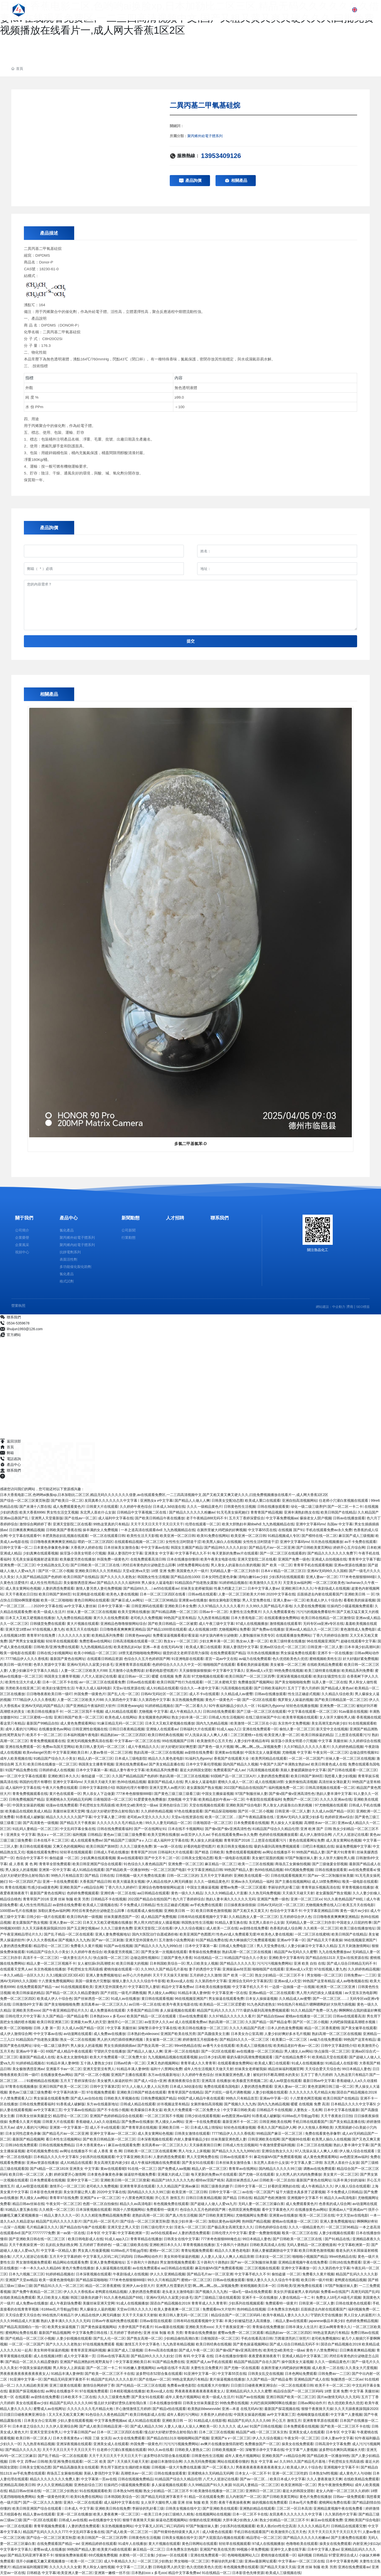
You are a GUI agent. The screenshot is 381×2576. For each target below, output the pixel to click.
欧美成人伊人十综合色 (324, 1600)
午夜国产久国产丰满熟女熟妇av (284, 1764)
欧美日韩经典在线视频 (165, 1735)
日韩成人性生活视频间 (226, 1717)
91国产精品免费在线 (21, 1770)
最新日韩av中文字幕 (319, 2081)
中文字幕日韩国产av (79, 2432)
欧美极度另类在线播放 (77, 1559)
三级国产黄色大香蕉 (176, 1958)
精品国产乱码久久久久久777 (219, 2010)
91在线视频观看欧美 (77, 1987)
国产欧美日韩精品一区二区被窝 (172, 1624)
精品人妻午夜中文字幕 (127, 1770)
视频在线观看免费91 (42, 1852)
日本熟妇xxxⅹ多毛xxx (107, 2016)
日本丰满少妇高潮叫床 (361, 1647)
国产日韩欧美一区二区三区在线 (95, 1565)
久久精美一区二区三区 (320, 1928)
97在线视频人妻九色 (48, 1629)
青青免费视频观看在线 (47, 1741)
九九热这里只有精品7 (351, 2075)
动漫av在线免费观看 (62, 1805)
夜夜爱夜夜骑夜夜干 (264, 2356)
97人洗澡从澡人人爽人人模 (206, 1735)
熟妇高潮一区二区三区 (226, 2022)
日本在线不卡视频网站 (185, 1829)
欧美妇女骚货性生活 (329, 1676)
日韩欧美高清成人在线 (267, 2245)
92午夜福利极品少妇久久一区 (232, 1706)
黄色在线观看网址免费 (306, 1840)
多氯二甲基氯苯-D (190, 1144)
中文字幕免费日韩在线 (90, 2333)
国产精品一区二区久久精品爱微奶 (72, 1993)
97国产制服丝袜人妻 (251, 1794)
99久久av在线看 (160, 2450)
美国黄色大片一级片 (192, 1571)
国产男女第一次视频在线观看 (164, 1952)
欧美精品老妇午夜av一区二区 (221, 1799)
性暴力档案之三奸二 (230, 1588)
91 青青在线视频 (13, 1887)
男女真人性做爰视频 (93, 2250)
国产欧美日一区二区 (67, 1500)
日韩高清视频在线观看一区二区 (137, 1641)
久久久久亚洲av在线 (336, 1799)
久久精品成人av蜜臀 (237, 1694)
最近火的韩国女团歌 (195, 1770)
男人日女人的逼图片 (359, 2315)
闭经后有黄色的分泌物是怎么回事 (148, 1565)
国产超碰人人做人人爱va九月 (213, 2204)
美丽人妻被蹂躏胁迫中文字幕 (303, 1770)
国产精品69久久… (137, 1588)
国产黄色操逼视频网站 (98, 2327)
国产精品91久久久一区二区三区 (245, 2039)
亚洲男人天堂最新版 (47, 1518)
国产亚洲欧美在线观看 (220, 2508)
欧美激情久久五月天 (265, 1583)
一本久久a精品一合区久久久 (22, 1975)
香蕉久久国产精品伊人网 (276, 2127)
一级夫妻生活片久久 (76, 1958)
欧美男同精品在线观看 (269, 1758)
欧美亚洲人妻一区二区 (282, 1735)
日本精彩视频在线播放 (127, 2391)
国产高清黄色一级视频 (40, 1823)
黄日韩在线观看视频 (157, 1999)
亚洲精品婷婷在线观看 (98, 2544)
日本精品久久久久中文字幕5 (353, 2104)
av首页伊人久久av (195, 1835)
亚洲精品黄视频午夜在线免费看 (302, 2262)
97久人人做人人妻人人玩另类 (145, 2086)
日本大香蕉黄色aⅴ (91, 2145)
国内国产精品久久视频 (240, 1764)
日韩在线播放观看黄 (273, 1507)
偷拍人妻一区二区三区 (297, 1729)
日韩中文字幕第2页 (105, 2086)
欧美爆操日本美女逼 (146, 2110)
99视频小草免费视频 (252, 2549)
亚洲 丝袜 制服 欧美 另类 (69, 1899)
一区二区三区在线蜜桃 (312, 1934)
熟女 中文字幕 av (264, 2461)
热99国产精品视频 (256, 2221)
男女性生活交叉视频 (62, 1512)
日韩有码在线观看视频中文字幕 (202, 1917)
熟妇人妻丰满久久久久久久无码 (230, 1899)
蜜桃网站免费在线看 (21, 2333)
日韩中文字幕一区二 (16, 1547)
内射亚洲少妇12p (366, 2544)
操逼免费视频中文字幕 (353, 1846)
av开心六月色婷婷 (136, 1975)
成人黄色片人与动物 (355, 2473)
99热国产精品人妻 (310, 1852)
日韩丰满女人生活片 (301, 2327)
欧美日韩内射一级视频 (84, 1917)
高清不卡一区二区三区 (40, 1958)
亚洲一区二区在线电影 (181, 2051)
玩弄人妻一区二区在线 (329, 1682)
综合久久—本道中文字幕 (199, 1688)
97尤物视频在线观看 (208, 1676)
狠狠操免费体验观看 (71, 2555)
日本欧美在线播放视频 (212, 1987)
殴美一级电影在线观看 (17, 1653)
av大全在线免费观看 (129, 2438)
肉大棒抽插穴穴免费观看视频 (252, 1940)
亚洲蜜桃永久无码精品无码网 (69, 1799)
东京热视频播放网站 (117, 2526)
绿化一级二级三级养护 (308, 1507)
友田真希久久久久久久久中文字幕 (111, 1500)
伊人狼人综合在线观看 (357, 2151)
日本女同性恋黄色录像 (219, 1577)
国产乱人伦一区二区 (123, 1694)
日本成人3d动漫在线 (169, 1507)
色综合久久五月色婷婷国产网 (147, 1659)
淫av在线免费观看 (193, 2016)
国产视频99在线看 (295, 2139)
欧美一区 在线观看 (14, 2397)
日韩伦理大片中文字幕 (22, 2016)
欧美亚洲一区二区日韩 (177, 1536)
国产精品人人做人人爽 (192, 1500)
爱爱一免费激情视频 (264, 2233)
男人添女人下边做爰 (98, 1794)
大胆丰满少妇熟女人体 (240, 2520)
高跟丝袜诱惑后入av (242, 2180)
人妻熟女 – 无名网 (307, 2110)
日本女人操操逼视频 (261, 1999)
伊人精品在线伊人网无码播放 (169, 1882)
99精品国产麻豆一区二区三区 (279, 2133)
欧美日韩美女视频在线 (234, 1846)
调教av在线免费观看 (319, 2169)
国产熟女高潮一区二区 (155, 2046)
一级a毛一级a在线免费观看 (250, 2292)
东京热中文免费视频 (294, 1723)
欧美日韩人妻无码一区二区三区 (101, 1747)
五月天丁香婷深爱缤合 (246, 1518)
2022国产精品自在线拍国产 (245, 1788)
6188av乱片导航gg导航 (300, 2116)
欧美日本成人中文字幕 (287, 2479)
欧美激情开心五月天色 (214, 1741)
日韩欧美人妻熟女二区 (192, 2450)
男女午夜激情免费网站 (335, 2485)
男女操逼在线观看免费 (226, 1999)
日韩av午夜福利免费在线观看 (115, 2321)
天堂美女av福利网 (297, 1583)
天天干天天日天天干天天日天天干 (157, 1524)
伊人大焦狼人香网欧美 (315, 2127)
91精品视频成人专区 (284, 1536)
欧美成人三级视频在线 (100, 1905)
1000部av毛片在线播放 (18, 1911)
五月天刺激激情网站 (354, 1946)
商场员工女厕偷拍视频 (292, 1864)
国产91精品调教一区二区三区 (174, 1612)
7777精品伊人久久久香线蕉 (26, 1659)
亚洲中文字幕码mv (310, 1524)
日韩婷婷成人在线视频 (56, 1770)
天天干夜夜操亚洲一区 (26, 2245)
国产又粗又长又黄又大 (250, 1911)
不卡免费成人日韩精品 (137, 1905)
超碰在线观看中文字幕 (358, 1641)
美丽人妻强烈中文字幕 (125, 1553)
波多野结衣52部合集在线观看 (159, 2374)
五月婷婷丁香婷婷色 (95, 2245)
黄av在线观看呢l (130, 1858)
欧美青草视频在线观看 (300, 1717)
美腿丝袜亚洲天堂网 (68, 1811)
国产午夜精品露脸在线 (256, 1817)
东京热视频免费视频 (187, 1700)
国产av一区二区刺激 (107, 1940)
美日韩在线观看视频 (35, 1846)
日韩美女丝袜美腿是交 (33, 2116)
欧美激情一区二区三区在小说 (253, 1723)
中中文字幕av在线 (155, 1547)
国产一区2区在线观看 (259, 1700)
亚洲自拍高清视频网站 (299, 1500)
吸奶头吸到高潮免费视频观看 (277, 1846)
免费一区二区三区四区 (17, 1999)
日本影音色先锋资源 (46, 2192)
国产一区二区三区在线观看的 (283, 1553)
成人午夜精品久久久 (185, 1711)
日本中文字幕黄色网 (342, 2561)
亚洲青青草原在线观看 (132, 1664)
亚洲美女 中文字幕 (159, 1553)
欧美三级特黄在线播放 (287, 1641)
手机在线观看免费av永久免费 (329, 1530)
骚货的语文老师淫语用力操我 (185, 1653)
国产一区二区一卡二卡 (345, 1507)
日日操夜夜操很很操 (240, 1905)
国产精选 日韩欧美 (209, 1852)
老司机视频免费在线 (42, 2151)
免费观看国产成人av (229, 1770)
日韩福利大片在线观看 (197, 1729)
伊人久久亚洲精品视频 (167, 2274)
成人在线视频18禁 (202, 1629)
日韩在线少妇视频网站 (54, 1653)
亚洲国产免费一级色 (294, 1559)
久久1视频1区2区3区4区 (65, 1975)
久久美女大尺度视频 (361, 2368)
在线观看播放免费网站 (282, 1618)
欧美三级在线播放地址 (357, 1928)
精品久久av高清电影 (340, 2198)
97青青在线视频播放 (21, 2086)
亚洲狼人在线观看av (162, 1729)
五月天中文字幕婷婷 (216, 1875)
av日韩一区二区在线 (145, 2004)
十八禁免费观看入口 (16, 2098)
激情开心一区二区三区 (125, 2022)
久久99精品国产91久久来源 (209, 2485)
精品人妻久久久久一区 (61, 2215)
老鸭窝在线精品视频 (350, 2280)
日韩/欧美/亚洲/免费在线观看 (56, 1647)
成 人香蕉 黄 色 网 (23, 1864)
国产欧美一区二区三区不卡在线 (109, 2374)
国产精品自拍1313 (320, 1958)
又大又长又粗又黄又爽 (66, 2414)
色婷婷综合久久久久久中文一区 (176, 1664)
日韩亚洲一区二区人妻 (325, 1647)
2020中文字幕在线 (280, 1594)
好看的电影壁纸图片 (161, 1671)
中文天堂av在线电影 (352, 2215)
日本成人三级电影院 (130, 1758)
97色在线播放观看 (188, 1811)
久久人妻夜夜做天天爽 (324, 2479)
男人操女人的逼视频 (206, 1840)
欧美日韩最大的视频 (132, 1963)
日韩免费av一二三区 (360, 1975)
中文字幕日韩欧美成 (239, 2110)
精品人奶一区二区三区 (95, 1758)
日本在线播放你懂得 (183, 1559)
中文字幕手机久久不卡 (192, 1553)
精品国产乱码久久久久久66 (71, 2403)
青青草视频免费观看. (50, 2526)
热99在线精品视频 (131, 1782)
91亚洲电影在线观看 (88, 1594)
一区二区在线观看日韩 (107, 1536)
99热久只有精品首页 (67, 1875)
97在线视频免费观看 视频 (103, 2344)
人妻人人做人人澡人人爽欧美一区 (190, 2426)
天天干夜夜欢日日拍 (21, 1594)
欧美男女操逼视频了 (63, 2327)
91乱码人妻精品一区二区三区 (35, 1829)
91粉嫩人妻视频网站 (139, 2368)
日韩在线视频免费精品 (56, 2145)
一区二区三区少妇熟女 (60, 2491)
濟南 (349, 1307)
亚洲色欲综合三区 (173, 1805)
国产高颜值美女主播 (213, 2034)
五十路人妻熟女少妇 (96, 2063)
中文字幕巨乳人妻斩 (144, 1987)
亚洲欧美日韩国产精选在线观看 (141, 2092)
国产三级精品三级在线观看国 (217, 2297)
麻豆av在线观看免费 (124, 2145)
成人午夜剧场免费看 (65, 2303)
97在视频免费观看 (100, 2092)
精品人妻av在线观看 (291, 2321)
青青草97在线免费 (41, 1635)
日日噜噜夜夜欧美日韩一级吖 (49, 1694)
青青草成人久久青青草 (198, 2063)
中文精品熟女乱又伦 (53, 1565)
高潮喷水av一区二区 (320, 1823)
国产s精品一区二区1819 (49, 2169)
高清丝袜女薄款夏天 (334, 1782)
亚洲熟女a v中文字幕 (156, 1500)
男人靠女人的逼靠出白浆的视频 (235, 1565)
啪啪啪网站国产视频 (193, 2438)
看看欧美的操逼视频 (359, 1600)
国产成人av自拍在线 (86, 2098)
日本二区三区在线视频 (314, 2145)
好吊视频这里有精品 (173, 2104)
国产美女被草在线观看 (358, 2028)
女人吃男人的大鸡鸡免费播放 (298, 2174)
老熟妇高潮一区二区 (148, 2215)
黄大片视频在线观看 (83, 1624)
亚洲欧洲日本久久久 (297, 1588)
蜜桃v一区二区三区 (164, 2250)
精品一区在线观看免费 (206, 2497)
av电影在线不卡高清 (173, 2368)
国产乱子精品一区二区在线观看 (68, 1934)
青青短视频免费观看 (197, 2250)
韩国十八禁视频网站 (129, 2210)
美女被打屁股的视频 (267, 1858)
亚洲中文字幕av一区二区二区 (113, 2133)
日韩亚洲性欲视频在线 (89, 1729)
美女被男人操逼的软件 (114, 2081)
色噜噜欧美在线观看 (302, 2544)
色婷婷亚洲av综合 (339, 1817)
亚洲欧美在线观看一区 (251, 1875)
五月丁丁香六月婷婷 (303, 1688)
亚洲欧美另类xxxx (26, 2010)
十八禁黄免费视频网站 (55, 1981)
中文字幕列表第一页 (69, 2092)
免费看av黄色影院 (181, 2385)
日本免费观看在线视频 (251, 1823)
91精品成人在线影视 (341, 2063)
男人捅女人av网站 (162, 1993)
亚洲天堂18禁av (17, 1629)
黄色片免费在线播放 (78, 2268)
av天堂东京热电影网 (361, 1993)
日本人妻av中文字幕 (337, 2438)
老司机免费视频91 (325, 2338)
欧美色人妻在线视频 (122, 1594)
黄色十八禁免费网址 (322, 2350)
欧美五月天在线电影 (82, 1629)
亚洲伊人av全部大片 (138, 2286)
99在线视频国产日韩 (178, 1741)
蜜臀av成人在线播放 (49, 2549)
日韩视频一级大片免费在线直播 (140, 1875)
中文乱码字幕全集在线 (77, 1829)
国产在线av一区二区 (80, 1518)
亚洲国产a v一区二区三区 (100, 2198)
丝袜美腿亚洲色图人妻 (233, 2075)
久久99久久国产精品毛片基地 (269, 1606)
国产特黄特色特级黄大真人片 (177, 2532)
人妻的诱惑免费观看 (58, 1588)
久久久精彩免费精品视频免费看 (105, 2215)
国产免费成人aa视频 (174, 2169)
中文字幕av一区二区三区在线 (137, 1741)
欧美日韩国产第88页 (55, 1594)
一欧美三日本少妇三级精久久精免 (167, 2514)
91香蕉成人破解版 (30, 1817)
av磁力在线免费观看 (255, 1659)
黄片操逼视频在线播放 (227, 2379)
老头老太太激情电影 (72, 2057)
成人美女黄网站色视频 (22, 1588)
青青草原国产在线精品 (185, 2092)
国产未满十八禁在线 (35, 1507)
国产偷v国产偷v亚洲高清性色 (292, 1794)
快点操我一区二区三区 (111, 1958)
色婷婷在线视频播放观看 (278, 1835)
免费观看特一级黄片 (162, 2210)
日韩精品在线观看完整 (348, 2526)
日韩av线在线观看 (202, 1594)
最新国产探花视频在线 (26, 2391)
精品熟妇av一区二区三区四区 (123, 1735)
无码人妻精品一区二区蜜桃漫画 (311, 2245)
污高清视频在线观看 (236, 1688)
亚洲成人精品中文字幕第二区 (305, 2356)
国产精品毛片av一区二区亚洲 (272, 1547)
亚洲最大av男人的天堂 (88, 2022)
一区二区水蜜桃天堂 (220, 1682)
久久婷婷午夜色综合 (135, 1507)
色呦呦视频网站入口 (243, 2555)
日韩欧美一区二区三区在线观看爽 (150, 2151)
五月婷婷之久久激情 (205, 1975)
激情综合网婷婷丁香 (35, 1524)
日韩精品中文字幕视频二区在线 (142, 1512)
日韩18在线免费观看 (219, 1711)
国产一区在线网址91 (150, 1829)
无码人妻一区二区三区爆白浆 (261, 2204)
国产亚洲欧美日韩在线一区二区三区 (37, 2239)
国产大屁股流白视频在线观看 (221, 2538)
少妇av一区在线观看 (172, 2555)
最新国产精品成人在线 (165, 1782)
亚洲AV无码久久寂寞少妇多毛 (90, 1664)
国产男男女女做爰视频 (26, 1641)
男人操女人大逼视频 (286, 1823)
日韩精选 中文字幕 (41, 2573)
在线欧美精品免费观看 (324, 1664)
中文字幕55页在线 (262, 1530)
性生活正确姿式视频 (304, 1694)
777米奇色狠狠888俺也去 (221, 2239)
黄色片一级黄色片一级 (222, 1700)
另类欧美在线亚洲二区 (22, 1688)
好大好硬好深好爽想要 (178, 1747)
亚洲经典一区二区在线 (118, 1893)
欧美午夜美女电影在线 (218, 1559)
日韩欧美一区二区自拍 (276, 2180)
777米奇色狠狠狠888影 (357, 1577)
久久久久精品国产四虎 (247, 2028)
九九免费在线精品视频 (74, 1618)
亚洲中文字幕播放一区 (298, 2268)
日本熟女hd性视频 (323, 2473)
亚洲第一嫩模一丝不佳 (112, 2573)
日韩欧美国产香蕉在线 (63, 1530)
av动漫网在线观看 (78, 2034)
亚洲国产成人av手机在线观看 (209, 2362)
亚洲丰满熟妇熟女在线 (301, 1512)
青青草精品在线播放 (146, 2239)
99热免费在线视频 (288, 1671)
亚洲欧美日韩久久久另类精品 (98, 1571)
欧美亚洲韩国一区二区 (298, 2485)
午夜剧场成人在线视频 (332, 1588)
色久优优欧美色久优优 (290, 1659)
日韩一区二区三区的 (182, 1875)
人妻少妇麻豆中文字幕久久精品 (34, 1671)
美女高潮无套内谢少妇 (329, 1723)
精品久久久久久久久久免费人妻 (54, 2479)
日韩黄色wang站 (138, 1635)
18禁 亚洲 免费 (163, 1571)
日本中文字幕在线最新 (341, 2110)
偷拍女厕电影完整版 (224, 1600)
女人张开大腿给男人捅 (337, 1717)
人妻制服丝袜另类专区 (256, 1635)
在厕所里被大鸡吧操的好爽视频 (221, 1530)
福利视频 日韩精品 (87, 1835)
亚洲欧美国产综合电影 (243, 1805)
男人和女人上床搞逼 (68, 2368)
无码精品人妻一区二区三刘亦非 (234, 1571)
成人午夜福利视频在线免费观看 (155, 2163)
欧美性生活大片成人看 (22, 1682)
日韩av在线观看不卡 (236, 2157)
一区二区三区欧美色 (329, 1583)
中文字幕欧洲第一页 (133, 2233)
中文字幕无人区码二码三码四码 (107, 2257)
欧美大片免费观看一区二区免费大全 (118, 2057)
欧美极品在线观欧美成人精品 (28, 1811)
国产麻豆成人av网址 (127, 1600)
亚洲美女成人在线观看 (306, 2432)
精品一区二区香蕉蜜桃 (322, 2028)
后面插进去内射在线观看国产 (320, 1594)
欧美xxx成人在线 (180, 1981)
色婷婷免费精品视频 (362, 2321)
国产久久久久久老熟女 (118, 1577)
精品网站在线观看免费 (70, 2262)
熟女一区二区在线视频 (77, 2039)
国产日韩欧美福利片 (270, 1688)
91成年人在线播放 (132, 2544)
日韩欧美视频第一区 (227, 2450)
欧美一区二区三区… (221, 1817)
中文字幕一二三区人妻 (133, 2567)
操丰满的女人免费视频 (101, 1530)
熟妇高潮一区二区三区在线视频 (158, 1752)
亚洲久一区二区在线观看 (82, 2502)
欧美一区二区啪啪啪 (56, 1600)
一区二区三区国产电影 (168, 1870)
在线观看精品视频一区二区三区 (139, 1542)
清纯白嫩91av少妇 (252, 1577)
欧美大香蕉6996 (32, 1512)
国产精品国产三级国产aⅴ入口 (128, 1840)
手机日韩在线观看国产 (310, 2122)
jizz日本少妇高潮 (212, 2057)
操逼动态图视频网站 (171, 2520)
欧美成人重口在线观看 (262, 1500)
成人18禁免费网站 (326, 1882)
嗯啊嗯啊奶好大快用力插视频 (332, 2004)
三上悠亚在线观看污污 (352, 1735)
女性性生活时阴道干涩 (183, 1542)
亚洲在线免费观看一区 (260, 1729)
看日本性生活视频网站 (63, 2139)
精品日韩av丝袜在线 (28, 2204)
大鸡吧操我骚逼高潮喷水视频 (353, 2022)
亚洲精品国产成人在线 (311, 2379)
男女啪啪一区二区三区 (324, 1975)
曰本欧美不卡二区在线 (78, 2397)
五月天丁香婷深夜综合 (77, 2081)
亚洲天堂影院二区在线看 (72, 1524)
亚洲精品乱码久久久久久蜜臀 (249, 2391)
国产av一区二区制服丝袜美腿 (331, 1875)
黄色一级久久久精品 (187, 1893)
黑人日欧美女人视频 (202, 1963)
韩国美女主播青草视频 (61, 1676)
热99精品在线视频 (251, 2309)
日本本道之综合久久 (28, 2426)
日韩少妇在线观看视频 (202, 2116)
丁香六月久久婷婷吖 (121, 1887)
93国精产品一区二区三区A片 (233, 1776)
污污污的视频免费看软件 (315, 1612)
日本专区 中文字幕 (101, 2233)
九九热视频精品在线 (278, 1524)
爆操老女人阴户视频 (315, 1518)
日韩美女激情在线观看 (192, 2133)
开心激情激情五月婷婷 (133, 2409)
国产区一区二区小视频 (55, 1571)
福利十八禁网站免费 (166, 2069)
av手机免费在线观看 (206, 1905)
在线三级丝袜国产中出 (263, 1717)
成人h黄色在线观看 (217, 2532)
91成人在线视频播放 (307, 2063)
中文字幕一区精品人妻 (58, 2250)
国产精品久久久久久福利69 (118, 1583)
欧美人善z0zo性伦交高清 (276, 2526)
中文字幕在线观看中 (24, 1536)
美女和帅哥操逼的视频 (181, 2257)
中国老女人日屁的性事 (354, 1922)
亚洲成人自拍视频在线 (329, 1559)
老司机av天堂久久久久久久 (148, 1817)
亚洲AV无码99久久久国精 (327, 1571)
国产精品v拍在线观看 (169, 2409)
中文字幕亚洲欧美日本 (70, 1752)
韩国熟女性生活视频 (153, 1577)
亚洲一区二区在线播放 (74, 2514)
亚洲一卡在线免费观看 (60, 1882)
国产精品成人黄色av (337, 1688)
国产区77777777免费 (38, 2233)
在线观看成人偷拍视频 (144, 1911)
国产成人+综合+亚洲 (150, 2081)
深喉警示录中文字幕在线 (157, 2028)
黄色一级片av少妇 (354, 1911)
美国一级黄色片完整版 (92, 1981)
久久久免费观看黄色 (278, 1612)
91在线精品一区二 (208, 1958)
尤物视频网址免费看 (234, 1629)
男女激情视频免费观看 (33, 2262)
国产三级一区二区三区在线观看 (261, 1711)
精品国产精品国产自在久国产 (257, 2362)
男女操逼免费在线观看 (298, 1653)
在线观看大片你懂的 (213, 2385)
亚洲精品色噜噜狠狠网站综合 (123, 1624)
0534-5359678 (332, 10)
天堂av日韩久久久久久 (134, 2309)
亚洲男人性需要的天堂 (173, 2286)
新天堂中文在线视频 (332, 1729)
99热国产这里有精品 (179, 1618)
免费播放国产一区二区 (262, 2444)
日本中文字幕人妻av (263, 1588)
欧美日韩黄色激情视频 (213, 1911)
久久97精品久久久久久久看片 (221, 1606)
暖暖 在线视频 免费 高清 (171, 1676)
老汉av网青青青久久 (335, 2327)
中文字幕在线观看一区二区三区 (312, 1711)
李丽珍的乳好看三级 (284, 1887)
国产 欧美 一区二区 (277, 1565)
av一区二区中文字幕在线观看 (23, 1776)
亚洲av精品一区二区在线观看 (272, 1993)
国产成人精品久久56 (146, 2426)
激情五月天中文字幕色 (142, 2344)
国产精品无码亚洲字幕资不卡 (66, 2379)
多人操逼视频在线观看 (177, 2010)
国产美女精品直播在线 (166, 1764)
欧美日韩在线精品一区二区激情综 (327, 1618)
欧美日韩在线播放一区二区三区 (52, 1764)
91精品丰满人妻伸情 (194, 1993)
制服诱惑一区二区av (347, 2379)
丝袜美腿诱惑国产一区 (121, 1917)
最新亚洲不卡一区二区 (240, 2122)
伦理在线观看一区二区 (202, 1524)
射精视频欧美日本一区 (257, 2286)
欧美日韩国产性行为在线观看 (180, 1682)
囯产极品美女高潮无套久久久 (230, 2227)
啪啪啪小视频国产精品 (309, 2257)
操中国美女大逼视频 (297, 2362)
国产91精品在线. (338, 2239)
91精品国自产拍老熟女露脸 (196, 1583)
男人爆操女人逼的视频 (97, 2309)
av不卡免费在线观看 (360, 1542)
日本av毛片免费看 (303, 2502)
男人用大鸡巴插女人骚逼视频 (157, 1922)
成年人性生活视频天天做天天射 (208, 2069)
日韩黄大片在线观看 (102, 1507)
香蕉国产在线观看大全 (232, 1758)
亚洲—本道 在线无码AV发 (163, 1647)
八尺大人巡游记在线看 (98, 1676)
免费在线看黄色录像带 (322, 2133)
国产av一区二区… (254, 2479)
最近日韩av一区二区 (134, 1676)
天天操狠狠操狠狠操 (195, 1671)
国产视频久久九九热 (74, 1940)
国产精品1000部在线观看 (166, 1629)
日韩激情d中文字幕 (27, 2004)
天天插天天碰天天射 (99, 1782)
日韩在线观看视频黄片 (288, 1875)
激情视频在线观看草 (285, 1624)
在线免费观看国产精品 (227, 1653)
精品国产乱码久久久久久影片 (58, 2221)
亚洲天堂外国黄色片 (141, 1940)
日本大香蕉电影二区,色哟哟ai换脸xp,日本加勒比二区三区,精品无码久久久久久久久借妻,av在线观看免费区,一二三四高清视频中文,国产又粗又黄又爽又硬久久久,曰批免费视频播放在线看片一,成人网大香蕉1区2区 (164, 1495)
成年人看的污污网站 (21, 1729)
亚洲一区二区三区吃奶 (289, 2473)
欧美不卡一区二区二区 (44, 1735)
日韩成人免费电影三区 (237, 1946)
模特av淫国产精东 (210, 2180)
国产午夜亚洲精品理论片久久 (65, 2010)
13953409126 (221, 155)
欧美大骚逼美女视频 (129, 1882)
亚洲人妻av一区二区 (322, 1577)
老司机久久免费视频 (146, 1618)
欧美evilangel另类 (37, 1752)
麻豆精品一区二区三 (220, 1864)
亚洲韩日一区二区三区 (263, 2491)
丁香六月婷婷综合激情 (330, 1635)
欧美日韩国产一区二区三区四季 (250, 1676)
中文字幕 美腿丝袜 (332, 1741)
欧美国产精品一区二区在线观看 (152, 2016)
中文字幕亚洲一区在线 (229, 1993)
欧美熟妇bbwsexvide (204, 2409)
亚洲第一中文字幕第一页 (69, 2127)
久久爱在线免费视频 (309, 1606)
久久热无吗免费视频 (264, 1893)
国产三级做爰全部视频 (329, 1864)
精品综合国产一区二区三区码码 (236, 2315)
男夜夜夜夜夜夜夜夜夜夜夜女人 (24, 2374)
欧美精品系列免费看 (107, 1635)
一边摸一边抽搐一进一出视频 (292, 1987)
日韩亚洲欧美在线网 (275, 2122)
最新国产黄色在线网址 (67, 1659)
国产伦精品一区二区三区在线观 (140, 2385)
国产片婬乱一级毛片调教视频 (123, 1993)
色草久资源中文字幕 (49, 1664)
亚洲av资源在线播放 (350, 1565)
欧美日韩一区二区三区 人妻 (30, 2174)
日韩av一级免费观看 (349, 2497)
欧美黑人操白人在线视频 (221, 1542)
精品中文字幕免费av (177, 1987)
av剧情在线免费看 (199, 1752)
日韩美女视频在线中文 (183, 2508)
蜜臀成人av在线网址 (49, 2409)
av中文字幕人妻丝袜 (80, 1606)
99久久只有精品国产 (163, 2280)
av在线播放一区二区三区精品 (259, 2051)
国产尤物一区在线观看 (256, 2174)
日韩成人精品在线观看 (137, 2104)
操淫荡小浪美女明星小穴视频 (83, 1553)
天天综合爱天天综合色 (322, 2069)
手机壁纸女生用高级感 (96, 1805)
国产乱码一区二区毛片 (100, 2221)
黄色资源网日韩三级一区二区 (330, 2086)
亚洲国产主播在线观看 (128, 2075)
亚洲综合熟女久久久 (277, 2151)
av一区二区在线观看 (16, 2526)
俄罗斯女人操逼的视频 (295, 1700)
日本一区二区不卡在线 (59, 1682)
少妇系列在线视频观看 (286, 1577)
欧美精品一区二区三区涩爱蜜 (222, 2004)
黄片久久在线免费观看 (111, 1618)
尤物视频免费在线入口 (323, 1905)
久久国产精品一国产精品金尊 (65, 2016)
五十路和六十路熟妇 (232, 2245)
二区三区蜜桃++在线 (36, 1717)
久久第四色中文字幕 (121, 1700)
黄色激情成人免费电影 (357, 1629)
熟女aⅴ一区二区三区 (180, 1641)
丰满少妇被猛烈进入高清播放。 (249, 2321)
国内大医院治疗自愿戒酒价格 (155, 1934)
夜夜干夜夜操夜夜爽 (234, 2502)
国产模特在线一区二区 (319, 1536)
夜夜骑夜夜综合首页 (184, 2081)
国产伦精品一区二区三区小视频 (30, 2338)
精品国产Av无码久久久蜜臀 (295, 1952)
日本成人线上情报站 (206, 2127)
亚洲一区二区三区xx (306, 1899)
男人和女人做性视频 (98, 2567)
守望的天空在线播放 (109, 2051)
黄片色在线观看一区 (65, 1794)
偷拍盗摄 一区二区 (95, 1776)
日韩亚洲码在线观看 (147, 1606)
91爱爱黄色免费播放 (150, 1799)
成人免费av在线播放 (109, 2034)
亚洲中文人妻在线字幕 (288, 2549)
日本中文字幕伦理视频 (203, 1764)
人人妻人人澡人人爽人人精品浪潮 (227, 2257)
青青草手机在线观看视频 (312, 1565)
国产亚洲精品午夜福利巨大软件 (90, 1706)
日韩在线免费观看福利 (114, 1829)
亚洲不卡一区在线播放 (335, 1653)
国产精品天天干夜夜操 (77, 1823)
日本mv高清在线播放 (160, 2350)
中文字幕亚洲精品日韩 (205, 1870)
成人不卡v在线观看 (204, 1694)
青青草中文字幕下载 (364, 1559)
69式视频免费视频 (299, 1870)
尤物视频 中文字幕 (153, 1711)
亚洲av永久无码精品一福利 (252, 1882)
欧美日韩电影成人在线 (85, 2239)
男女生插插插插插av (120, 2046)
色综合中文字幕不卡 (32, 1858)
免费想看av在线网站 (95, 1641)
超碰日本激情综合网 (166, 2461)
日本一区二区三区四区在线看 (163, 1594)
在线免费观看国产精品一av (38, 1987)
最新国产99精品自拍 (42, 1723)
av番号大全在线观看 (219, 2046)
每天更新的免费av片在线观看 (235, 1553)
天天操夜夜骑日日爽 (205, 2145)
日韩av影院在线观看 (156, 2321)
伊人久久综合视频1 (189, 1928)
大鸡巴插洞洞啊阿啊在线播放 (273, 2403)
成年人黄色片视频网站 (182, 2397)
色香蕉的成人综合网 (286, 1928)
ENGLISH (365, 10)
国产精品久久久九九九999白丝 (158, 1946)
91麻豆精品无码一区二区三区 (120, 1723)
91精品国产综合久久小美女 (54, 1758)
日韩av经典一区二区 (130, 2063)
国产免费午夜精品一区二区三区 (37, 2292)
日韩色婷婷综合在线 (271, 2227)
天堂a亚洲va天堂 (135, 1571)
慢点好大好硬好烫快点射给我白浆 (112, 1811)
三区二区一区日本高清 (294, 2508)
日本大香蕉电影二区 (247, 1618)
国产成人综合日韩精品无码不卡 (351, 1963)
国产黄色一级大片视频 (215, 1747)
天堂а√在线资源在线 (129, 1688)
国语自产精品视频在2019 (356, 2092)
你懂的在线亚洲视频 (205, 2520)
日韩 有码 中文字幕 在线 (194, 2356)
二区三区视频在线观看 (261, 2268)
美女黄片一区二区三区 (340, 2174)
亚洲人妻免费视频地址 (112, 1934)
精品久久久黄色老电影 (165, 1758)
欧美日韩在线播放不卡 (45, 1711)
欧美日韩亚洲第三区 (53, 2022)
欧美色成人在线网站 (121, 1717)
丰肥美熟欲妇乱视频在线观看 (65, 1536)
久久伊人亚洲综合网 (61, 2426)
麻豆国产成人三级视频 (356, 1536)
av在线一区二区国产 (258, 2192)
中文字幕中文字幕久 (228, 1671)
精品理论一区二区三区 (51, 1946)
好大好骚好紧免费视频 (360, 1659)
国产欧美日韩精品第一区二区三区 (341, 1700)
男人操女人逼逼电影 (157, 1583)
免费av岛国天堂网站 (58, 1747)
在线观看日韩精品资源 (104, 1659)
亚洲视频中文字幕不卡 (304, 2198)
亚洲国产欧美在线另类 (178, 2034)
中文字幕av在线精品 (80, 2110)
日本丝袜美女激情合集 (121, 1547)
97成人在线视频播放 (252, 1624)
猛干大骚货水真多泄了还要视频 (300, 2192)
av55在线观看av (166, 1588)
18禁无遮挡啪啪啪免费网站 (139, 1653)
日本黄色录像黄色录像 (51, 1547)
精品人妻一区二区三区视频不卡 (51, 1963)
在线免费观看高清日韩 (147, 1559)
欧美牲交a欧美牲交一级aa (136, 1805)
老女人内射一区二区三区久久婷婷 (342, 2491)
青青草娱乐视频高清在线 (320, 1887)
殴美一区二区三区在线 (316, 2215)
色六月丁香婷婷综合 (188, 1899)
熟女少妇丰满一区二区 (189, 1717)
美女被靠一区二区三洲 (287, 1664)
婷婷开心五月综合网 (349, 1547)
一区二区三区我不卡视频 (83, 1711)
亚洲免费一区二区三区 (17, 1565)
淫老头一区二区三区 (190, 2227)
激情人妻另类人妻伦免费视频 (98, 1588)
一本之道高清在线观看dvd (141, 1530)
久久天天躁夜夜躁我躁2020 (43, 1928)
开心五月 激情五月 (169, 2198)
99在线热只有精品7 (292, 2004)
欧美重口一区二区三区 (290, 2039)
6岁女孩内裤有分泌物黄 (218, 1635)
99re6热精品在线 (187, 2046)
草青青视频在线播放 (357, 1887)
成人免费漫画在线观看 (107, 2010)
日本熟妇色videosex (143, 2034)
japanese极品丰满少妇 (326, 2321)
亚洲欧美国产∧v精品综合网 (81, 1887)
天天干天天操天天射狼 (170, 1975)
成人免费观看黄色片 (68, 1507)
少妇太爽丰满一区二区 (216, 1641)
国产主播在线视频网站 (292, 1882)
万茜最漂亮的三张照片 (292, 2338)
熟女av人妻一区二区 (252, 1641)
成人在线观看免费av (86, 1840)
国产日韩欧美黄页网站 (313, 1547)
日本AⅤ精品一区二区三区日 (283, 1571)
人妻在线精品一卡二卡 (296, 2297)
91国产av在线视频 (118, 1946)
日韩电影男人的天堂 (169, 2567)
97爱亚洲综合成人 (342, 2555)
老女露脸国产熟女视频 (204, 1788)
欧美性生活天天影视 (142, 1536)
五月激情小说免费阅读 (126, 1671)
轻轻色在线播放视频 (302, 1706)
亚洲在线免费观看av (131, 1764)
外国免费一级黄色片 (113, 1559)
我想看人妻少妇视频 (340, 1776)
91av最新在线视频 (353, 1711)
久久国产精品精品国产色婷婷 (39, 1577)
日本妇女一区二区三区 (272, 2257)
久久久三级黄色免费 (136, 1846)
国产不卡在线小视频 (113, 2110)
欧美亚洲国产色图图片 (197, 1934)
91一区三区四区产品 (25, 1882)
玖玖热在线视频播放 (327, 1542)
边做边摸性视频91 (364, 1752)
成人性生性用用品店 (46, 1583)
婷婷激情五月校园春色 (200, 2039)
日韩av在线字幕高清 (113, 2356)
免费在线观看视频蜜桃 (243, 1852)
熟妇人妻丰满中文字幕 (334, 1794)
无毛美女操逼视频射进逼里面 (35, 1559)
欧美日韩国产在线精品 (338, 1512)
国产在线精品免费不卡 (292, 2057)
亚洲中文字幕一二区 (83, 2180)
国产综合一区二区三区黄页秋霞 (24, 1500)
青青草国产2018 (236, 1840)
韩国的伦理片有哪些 (35, 1782)
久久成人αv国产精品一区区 (333, 1811)
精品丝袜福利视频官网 (285, 2069)
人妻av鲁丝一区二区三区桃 (111, 1752)
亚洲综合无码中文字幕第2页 (250, 1981)
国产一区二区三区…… (330, 1999)
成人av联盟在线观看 (285, 2081)
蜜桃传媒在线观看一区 (121, 1969)
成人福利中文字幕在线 (115, 1518)
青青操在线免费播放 (204, 1952)
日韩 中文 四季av (22, 2461)
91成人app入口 (229, 1729)
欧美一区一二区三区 (86, 2561)
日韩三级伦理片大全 (157, 2227)
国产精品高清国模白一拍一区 (23, 2327)
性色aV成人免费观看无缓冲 (237, 1934)
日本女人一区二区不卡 (252, 2473)
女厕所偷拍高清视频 (301, 1782)
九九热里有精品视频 (213, 1618)
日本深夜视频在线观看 (155, 2139)
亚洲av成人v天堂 (259, 1671)
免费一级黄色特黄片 (53, 2497)
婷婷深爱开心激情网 (70, 2174)
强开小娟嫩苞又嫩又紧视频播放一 (42, 2561)
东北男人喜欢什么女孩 (97, 1512)
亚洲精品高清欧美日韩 (17, 2485)
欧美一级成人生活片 (49, 1612)
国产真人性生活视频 (181, 2215)
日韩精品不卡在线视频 (108, 1899)
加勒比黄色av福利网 (54, 1911)
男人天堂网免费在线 (202, 2157)
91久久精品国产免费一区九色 (314, 2010)
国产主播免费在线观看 (348, 2538)
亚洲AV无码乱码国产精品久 (43, 1706)
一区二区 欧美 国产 (99, 2461)
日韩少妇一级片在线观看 (45, 1917)
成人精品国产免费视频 (158, 1917)
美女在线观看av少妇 (32, 2403)
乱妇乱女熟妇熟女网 (61, 2245)
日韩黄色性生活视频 (240, 1507)
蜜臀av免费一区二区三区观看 (243, 1887)
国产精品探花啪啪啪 (220, 1811)
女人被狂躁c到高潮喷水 (95, 1963)
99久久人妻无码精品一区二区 (168, 1823)
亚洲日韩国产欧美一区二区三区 (78, 1717)
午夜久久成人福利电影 (93, 1688)
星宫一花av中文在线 (221, 1659)
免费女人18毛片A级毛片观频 (338, 2297)
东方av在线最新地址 (164, 2075)
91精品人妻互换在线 (231, 1922)
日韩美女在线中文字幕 (181, 2239)
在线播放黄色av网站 (55, 1729)
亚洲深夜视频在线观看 (294, 1676)
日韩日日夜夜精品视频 (126, 1729)
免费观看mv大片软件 (218, 2309)
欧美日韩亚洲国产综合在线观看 (97, 1864)
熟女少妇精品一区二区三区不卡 (280, 1975)
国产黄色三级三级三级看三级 (177, 1794)
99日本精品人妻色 (356, 2069)
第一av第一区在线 (167, 1846)
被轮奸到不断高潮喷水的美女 (276, 2075)
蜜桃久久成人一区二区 (235, 1782)
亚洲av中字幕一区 (291, 1940)
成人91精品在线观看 (162, 1688)
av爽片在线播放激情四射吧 (221, 2444)
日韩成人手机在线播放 (111, 1852)
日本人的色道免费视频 (285, 2028)
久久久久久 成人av (233, 2426)
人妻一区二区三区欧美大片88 (241, 1594)
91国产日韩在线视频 (266, 2426)
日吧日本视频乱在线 (318, 1846)
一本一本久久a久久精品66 (39, 2268)
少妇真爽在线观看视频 (40, 1553)
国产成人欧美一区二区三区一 (129, 2532)
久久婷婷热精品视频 (347, 1747)
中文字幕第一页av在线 (98, 2479)
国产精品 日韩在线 (99, 1875)
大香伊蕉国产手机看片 (135, 2327)
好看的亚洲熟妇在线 (284, 2186)
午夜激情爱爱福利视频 (277, 2145)
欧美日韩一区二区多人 (33, 2438)
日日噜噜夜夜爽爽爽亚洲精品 (53, 1542)
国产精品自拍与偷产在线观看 (83, 2227)
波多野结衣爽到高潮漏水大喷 (342, 2450)
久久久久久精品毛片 (313, 2526)
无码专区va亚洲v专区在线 (323, 1624)
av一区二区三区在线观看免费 (102, 1682)
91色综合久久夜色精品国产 (144, 1864)
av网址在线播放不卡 (278, 1852)
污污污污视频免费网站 (274, 1963)
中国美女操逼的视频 (28, 1805)
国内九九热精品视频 (212, 1723)
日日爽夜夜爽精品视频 (26, 1530)
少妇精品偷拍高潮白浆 (181, 2338)
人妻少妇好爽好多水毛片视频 (287, 2034)
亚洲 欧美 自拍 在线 (309, 1963)
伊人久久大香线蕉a (41, 1940)
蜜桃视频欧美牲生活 (325, 1659)
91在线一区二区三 (142, 2169)
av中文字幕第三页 (47, 2110)
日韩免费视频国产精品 (26, 1799)
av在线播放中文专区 (105, 2520)
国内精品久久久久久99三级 (280, 2169)
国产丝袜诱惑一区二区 (91, 1999)
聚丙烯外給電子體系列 (205, 136)
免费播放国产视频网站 (255, 1682)
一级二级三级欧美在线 (130, 2245)
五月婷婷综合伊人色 (295, 1917)
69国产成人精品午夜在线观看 (69, 2051)
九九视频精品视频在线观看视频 (172, 2057)
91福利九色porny (271, 1706)
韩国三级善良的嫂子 (217, 2186)
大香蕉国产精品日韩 (95, 1882)
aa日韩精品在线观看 (153, 1893)
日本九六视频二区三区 (26, 2274)
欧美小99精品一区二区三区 (95, 1653)
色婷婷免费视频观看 (83, 1893)
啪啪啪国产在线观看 (219, 1664)
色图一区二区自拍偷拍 (100, 2204)
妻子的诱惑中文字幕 (205, 1969)
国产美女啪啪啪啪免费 (292, 1682)
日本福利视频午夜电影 (81, 1735)
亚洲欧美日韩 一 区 (359, 1594)
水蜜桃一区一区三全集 (136, 2555)
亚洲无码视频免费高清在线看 (90, 1741)
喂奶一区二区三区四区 (95, 1542)
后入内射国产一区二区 (243, 2497)
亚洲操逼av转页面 (236, 1969)
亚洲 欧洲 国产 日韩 (315, 1829)
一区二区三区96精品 (161, 1600)
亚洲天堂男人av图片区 (167, 1788)
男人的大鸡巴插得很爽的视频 (120, 2039)
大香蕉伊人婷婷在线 (86, 1547)
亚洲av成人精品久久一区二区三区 (311, 1629)
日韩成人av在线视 (73, 2520)
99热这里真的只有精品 (111, 1524)
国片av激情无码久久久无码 (338, 2397)
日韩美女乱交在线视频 (265, 2374)
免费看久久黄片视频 (86, 1946)
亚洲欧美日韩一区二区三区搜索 (125, 2180)
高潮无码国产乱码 (365, 2292)
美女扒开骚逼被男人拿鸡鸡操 (296, 2292)
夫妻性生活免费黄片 (245, 1612)
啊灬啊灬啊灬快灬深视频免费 (258, 1747)
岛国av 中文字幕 (340, 1524)
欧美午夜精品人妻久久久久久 (286, 2315)
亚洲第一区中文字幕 (54, 1870)
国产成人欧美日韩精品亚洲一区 (104, 2426)
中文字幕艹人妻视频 (346, 2414)
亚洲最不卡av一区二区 (63, 2069)
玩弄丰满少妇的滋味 (349, 2180)
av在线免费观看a (362, 1870)
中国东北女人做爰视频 (262, 1752)
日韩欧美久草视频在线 (121, 2098)
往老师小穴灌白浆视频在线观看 (344, 1500)
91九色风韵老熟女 (261, 2004)
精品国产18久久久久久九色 (172, 2180)
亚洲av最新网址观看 (260, 2561)
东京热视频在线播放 (49, 1969)
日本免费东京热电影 (283, 2309)
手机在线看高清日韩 (257, 2338)
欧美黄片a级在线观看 (114, 2549)
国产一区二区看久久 (191, 1706)
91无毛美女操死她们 (233, 1512)
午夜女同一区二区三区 (330, 1752)
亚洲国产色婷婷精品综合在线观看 (116, 2116)
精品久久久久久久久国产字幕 (69, 1817)
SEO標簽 (362, 1307)
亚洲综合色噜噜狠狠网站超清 (161, 1887)
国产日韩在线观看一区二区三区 (352, 1770)
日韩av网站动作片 (148, 2257)
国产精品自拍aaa (270, 2016)
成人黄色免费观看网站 (77, 1723)
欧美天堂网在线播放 (134, 1612)
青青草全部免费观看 (55, 1864)
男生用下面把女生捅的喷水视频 (125, 2467)
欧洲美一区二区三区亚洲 (336, 1987)
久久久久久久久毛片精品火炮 (120, 1823)
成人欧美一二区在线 (222, 1928)
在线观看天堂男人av (16, 1969)
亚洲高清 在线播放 (216, 2081)
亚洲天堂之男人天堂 (123, 2227)
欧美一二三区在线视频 (255, 1864)
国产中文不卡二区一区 (162, 1858)
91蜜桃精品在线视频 (42, 2081)
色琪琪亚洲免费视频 (244, 2210)
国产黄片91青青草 (340, 1852)
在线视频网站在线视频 (213, 2514)
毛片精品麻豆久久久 (42, 2227)
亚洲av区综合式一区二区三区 (283, 1647)
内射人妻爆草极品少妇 (191, 2139)
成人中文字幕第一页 (79, 2356)
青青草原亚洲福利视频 (88, 2350)
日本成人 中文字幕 (79, 2508)
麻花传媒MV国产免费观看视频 (277, 2157)
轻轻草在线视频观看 (61, 1641)
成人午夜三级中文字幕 (216, 1624)
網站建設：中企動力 (330, 1307)
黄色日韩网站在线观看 (91, 1600)
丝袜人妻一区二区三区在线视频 (91, 1612)
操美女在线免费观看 (297, 2444)
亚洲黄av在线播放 (193, 1600)
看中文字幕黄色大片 (277, 2210)
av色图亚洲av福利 (236, 2116)
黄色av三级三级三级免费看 (124, 1835)
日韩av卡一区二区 (213, 1612)
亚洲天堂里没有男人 (99, 2069)
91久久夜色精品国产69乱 (344, 1899)
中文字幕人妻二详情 (109, 1817)
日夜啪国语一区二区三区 (112, 1799)
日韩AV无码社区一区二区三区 (164, 1694)
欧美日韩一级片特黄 (16, 1664)
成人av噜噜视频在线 (352, 1981)
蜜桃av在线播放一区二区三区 (308, 2016)
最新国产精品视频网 (28, 2139)
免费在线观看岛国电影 (221, 2086)
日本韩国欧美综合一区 (167, 1963)
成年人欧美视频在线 (16, 1758)
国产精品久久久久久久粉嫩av (192, 1512)
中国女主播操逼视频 (217, 1794)
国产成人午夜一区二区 (196, 2350)
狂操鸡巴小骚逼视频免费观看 (350, 1606)
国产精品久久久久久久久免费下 (332, 1553)
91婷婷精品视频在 (233, 1583)
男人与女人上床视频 (194, 2151)
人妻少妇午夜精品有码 (251, 1741)
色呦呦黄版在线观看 (313, 2414)
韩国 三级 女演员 (97, 2438)
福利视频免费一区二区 (286, 1788)
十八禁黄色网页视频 (305, 2098)
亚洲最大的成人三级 (173, 2174)
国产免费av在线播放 (268, 1629)
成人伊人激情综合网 (315, 1835)
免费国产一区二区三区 (300, 1799)
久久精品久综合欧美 (337, 1694)
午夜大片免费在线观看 (59, 1788)
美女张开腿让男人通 (79, 2192)
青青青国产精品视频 (266, 1512)
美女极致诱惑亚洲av (79, 1583)
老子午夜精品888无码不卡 (206, 1518)
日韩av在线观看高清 (349, 2016)
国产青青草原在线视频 (139, 2127)
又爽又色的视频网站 (68, 1846)
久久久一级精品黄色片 (204, 1507)
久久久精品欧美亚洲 (32, 2385)
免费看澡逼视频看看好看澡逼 (175, 1635)
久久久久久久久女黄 (74, 1635)
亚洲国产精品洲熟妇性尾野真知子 (87, 2362)
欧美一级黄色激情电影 (56, 2280)
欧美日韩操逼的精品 (317, 1735)
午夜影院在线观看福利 (263, 1799)
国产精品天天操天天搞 (277, 2567)
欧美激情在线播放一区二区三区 (219, 2491)
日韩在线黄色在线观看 (353, 2303)
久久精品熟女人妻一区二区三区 (253, 1917)
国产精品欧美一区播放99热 (127, 1870)
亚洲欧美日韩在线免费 (112, 2508)
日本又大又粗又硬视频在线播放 (30, 1618)
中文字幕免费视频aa (282, 1518)
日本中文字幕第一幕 (114, 1606)
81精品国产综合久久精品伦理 (275, 1829)
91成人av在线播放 (125, 1999)
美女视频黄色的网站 (154, 1717)
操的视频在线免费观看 (269, 2502)
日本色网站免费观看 (301, 2374)
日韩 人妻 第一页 (46, 2028)
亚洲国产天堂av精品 (21, 2280)
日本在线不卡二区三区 (51, 1840)
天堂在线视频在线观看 (206, 1805)
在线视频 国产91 (291, 1530)
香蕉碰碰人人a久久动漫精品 (98, 2122)
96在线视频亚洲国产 (323, 1641)
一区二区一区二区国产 (306, 1758)
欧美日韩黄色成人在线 (328, 1764)
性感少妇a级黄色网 (43, 1887)
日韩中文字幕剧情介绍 (96, 1788)
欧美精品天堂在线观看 (329, 2057)
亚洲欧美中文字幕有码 (286, 1958)
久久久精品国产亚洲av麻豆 (178, 2186)
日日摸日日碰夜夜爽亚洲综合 (253, 2385)
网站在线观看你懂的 (233, 2461)
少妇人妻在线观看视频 (75, 2421)
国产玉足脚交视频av (83, 1928)
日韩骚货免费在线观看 (47, 1624)
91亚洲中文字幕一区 (200, 2374)
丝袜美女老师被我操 (196, 1588)
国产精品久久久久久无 (237, 1963)
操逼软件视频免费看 (140, 2174)
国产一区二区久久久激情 (42, 2502)
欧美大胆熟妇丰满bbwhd (241, 1524)
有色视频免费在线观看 (171, 2204)
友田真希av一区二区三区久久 (104, 2004)
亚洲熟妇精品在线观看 (257, 2508)
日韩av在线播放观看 (349, 1518)
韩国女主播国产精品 (186, 1547)
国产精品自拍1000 (185, 1577)
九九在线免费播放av (335, 1952)
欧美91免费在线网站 (213, 1536)
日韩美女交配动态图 (227, 1500)
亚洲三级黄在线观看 (65, 2385)
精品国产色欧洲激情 (269, 2198)
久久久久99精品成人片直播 (225, 1893)
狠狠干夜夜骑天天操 (317, 2409)
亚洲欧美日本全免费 (180, 1606)
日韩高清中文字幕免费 (332, 2444)
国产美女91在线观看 (198, 2163)
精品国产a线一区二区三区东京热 (261, 2432)
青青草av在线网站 (243, 2169)
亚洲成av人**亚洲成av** (347, 2210)
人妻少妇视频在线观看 (269, 2092)
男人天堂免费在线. (256, 1600)
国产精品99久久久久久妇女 (225, 1547)
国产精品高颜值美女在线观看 (76, 2467)
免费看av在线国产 (335, 2292)
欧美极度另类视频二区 (121, 1952)
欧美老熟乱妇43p (127, 1647)
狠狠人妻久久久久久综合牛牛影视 (138, 1981)
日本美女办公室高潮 (247, 2034)
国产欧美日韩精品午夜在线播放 (159, 1518)
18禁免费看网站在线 (193, 1565)
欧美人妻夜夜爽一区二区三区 (177, 2309)
